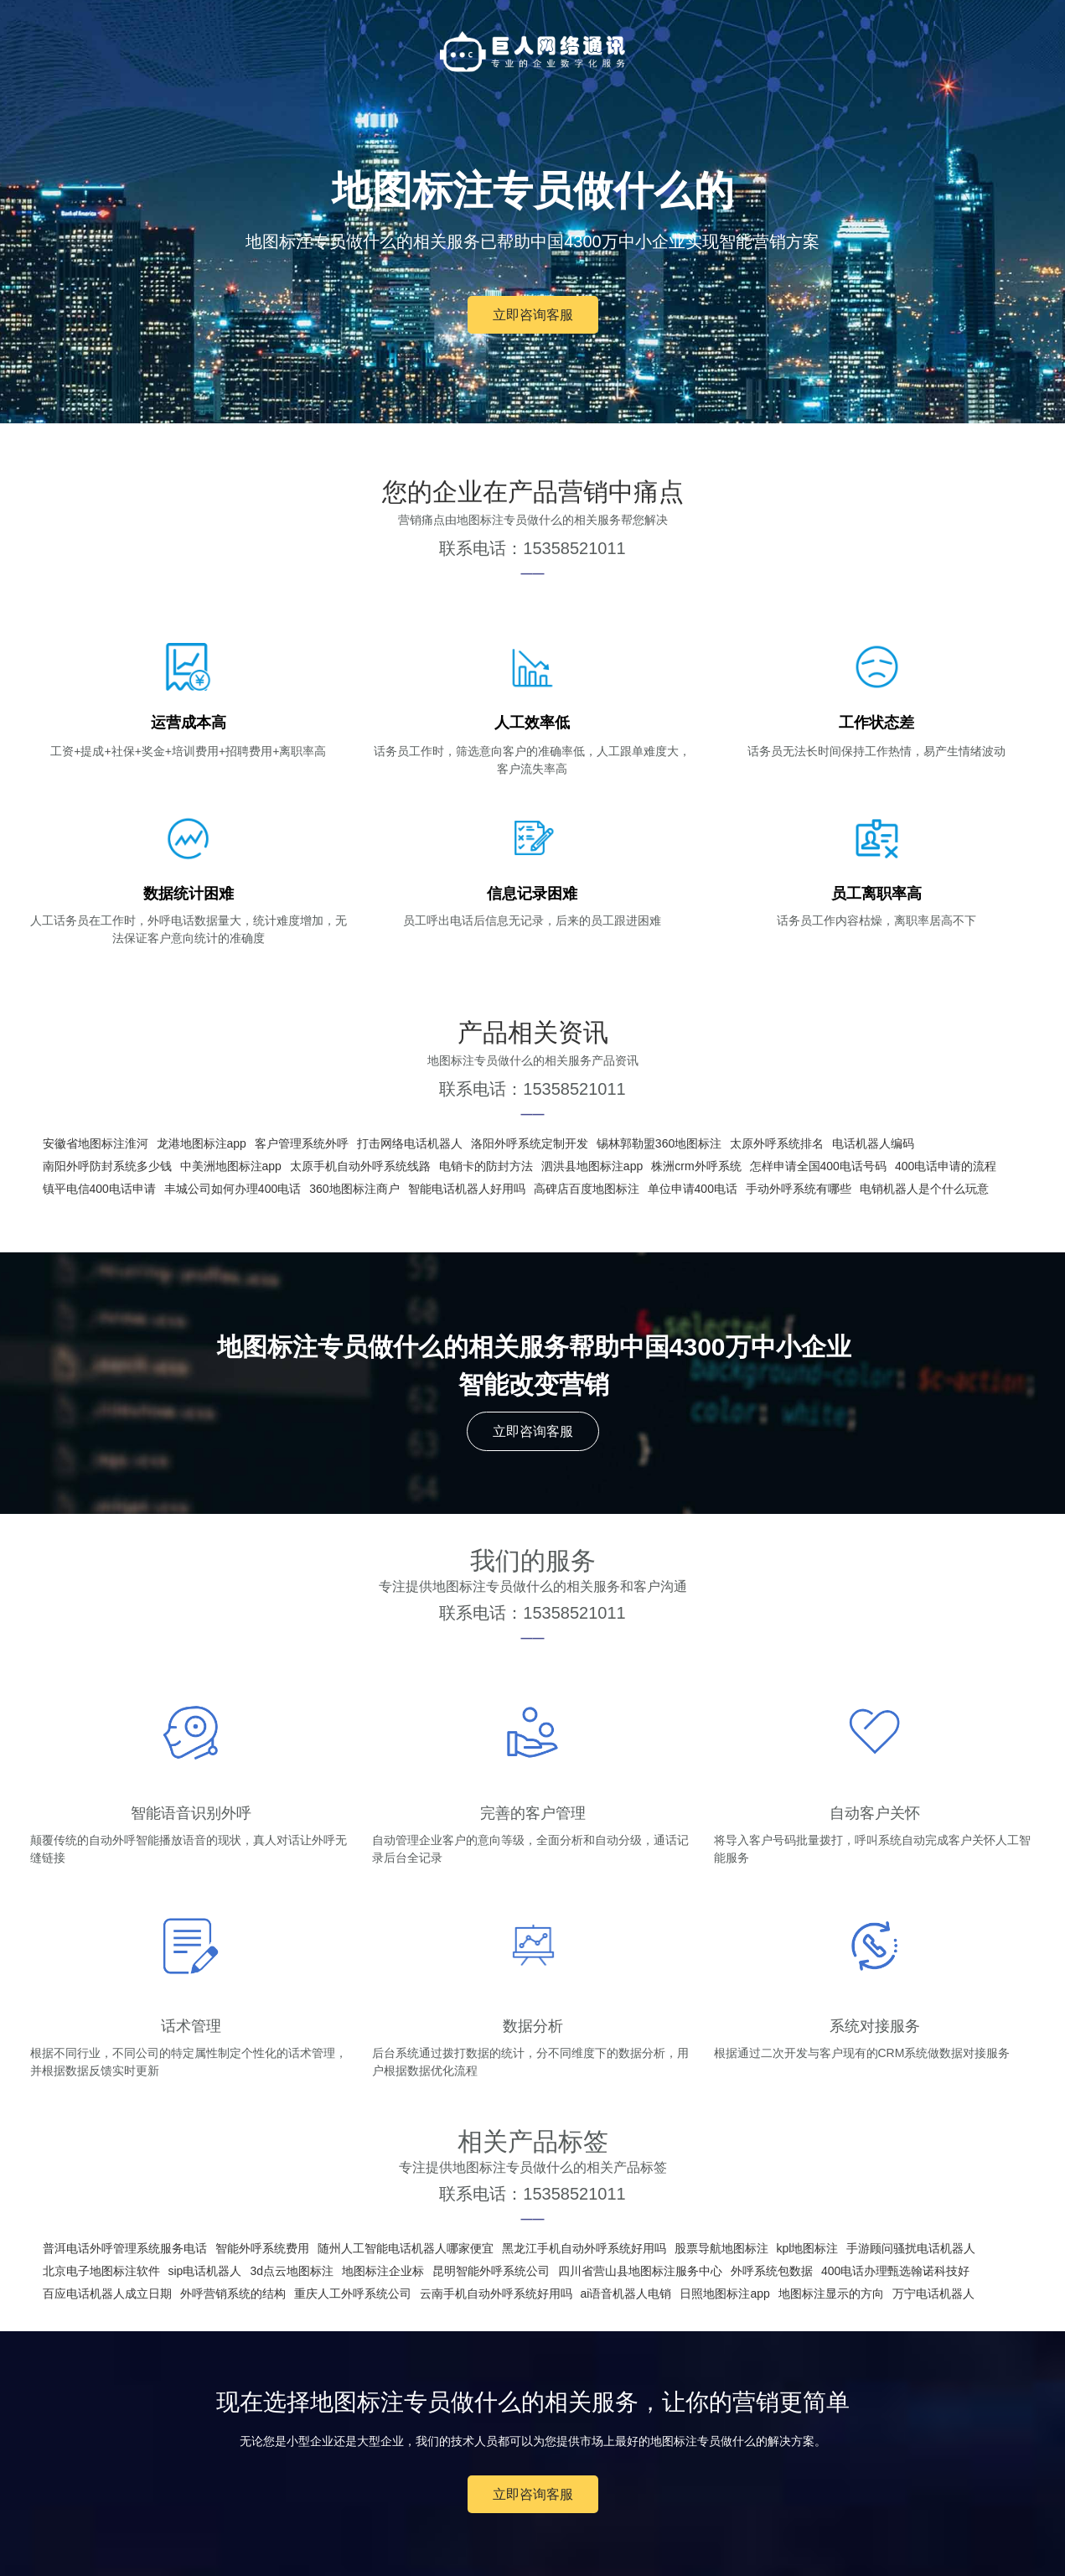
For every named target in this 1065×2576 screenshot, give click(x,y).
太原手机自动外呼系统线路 (360, 1166)
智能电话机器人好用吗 (466, 1188)
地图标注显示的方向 (831, 2293)
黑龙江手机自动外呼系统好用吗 (584, 2248)
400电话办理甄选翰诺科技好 (895, 2271)
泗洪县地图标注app (592, 1166)
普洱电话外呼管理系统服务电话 (125, 2248)
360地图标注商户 (354, 1188)
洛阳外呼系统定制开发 (529, 1143)
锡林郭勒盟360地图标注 (659, 1143)
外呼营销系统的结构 (233, 2293)
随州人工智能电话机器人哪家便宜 (406, 2248)
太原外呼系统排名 (777, 1143)
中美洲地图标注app (231, 1166)
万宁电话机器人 (933, 2293)
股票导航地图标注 (721, 2248)
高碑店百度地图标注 (586, 1188)
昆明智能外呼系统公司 (491, 2271)
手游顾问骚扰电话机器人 (910, 2248)
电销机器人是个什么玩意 (924, 1188)
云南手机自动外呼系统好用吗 (496, 2293)
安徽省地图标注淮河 (95, 1143)
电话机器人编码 (873, 1143)
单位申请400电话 (692, 1188)
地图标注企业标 (383, 2271)
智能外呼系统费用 (262, 2248)
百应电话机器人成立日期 (107, 2293)
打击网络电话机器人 (410, 1143)
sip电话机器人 (205, 2271)
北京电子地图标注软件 (101, 2271)
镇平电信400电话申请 (99, 1188)
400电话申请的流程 (945, 1166)
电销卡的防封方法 (486, 1166)
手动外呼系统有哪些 (798, 1188)
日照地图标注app (724, 2293)
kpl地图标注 (808, 2248)
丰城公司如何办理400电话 (232, 1188)
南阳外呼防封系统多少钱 (107, 1166)
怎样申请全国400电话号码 (818, 1166)
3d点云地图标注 (291, 2271)
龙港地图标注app (201, 1143)
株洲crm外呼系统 (696, 1166)
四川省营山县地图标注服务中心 (640, 2271)
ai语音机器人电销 (626, 2293)
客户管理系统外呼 (302, 1143)
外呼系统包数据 (772, 2271)
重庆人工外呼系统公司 (352, 2293)
